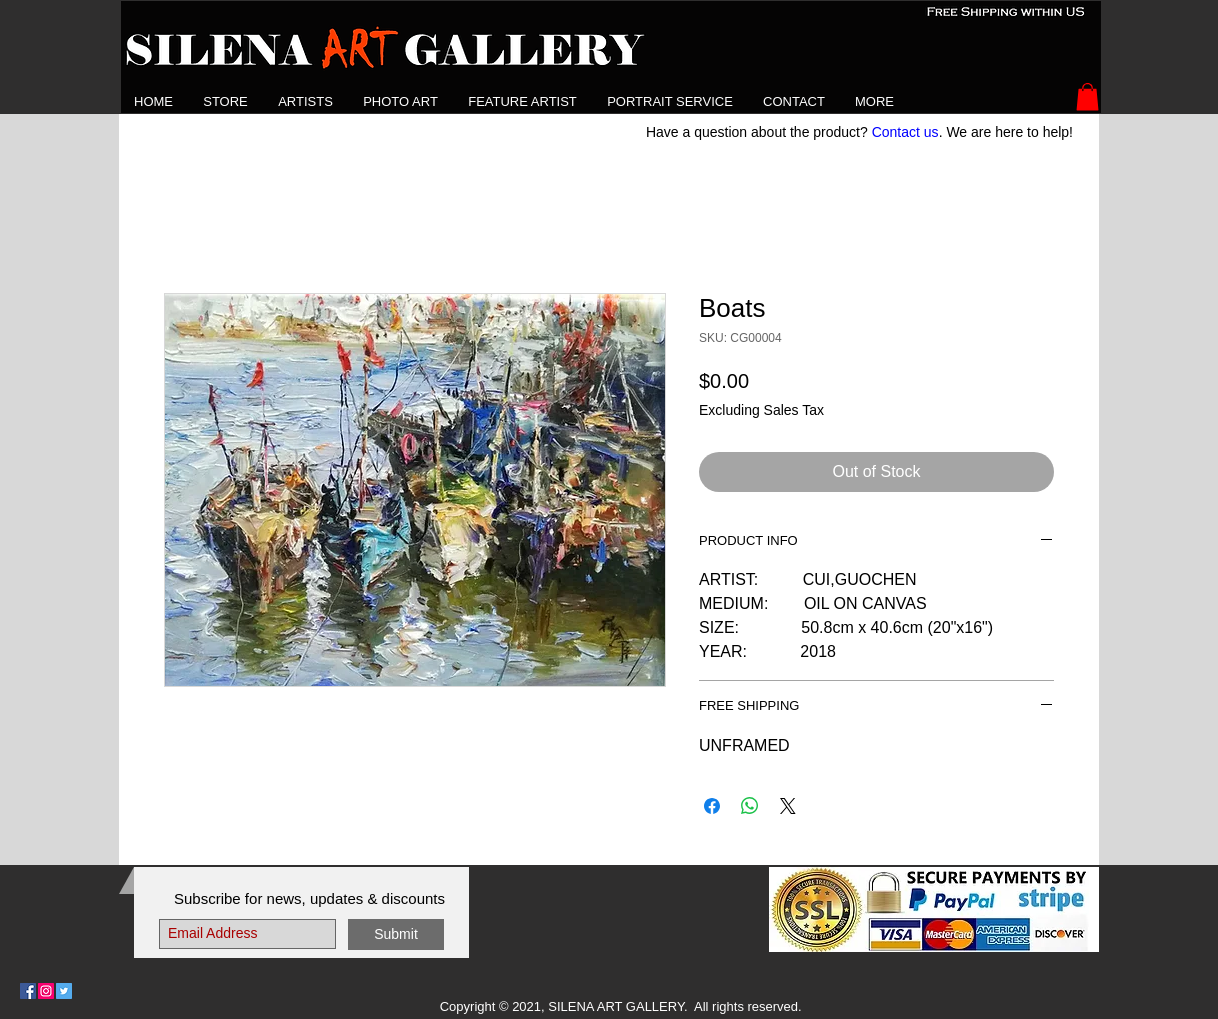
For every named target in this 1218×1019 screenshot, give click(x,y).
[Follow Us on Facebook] (28, 991)
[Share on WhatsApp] (750, 806)
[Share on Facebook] (712, 806)
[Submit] (396, 934)
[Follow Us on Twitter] (64, 991)
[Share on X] (788, 806)
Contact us (905, 132)
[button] (305, 101)
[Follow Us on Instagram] (46, 991)
